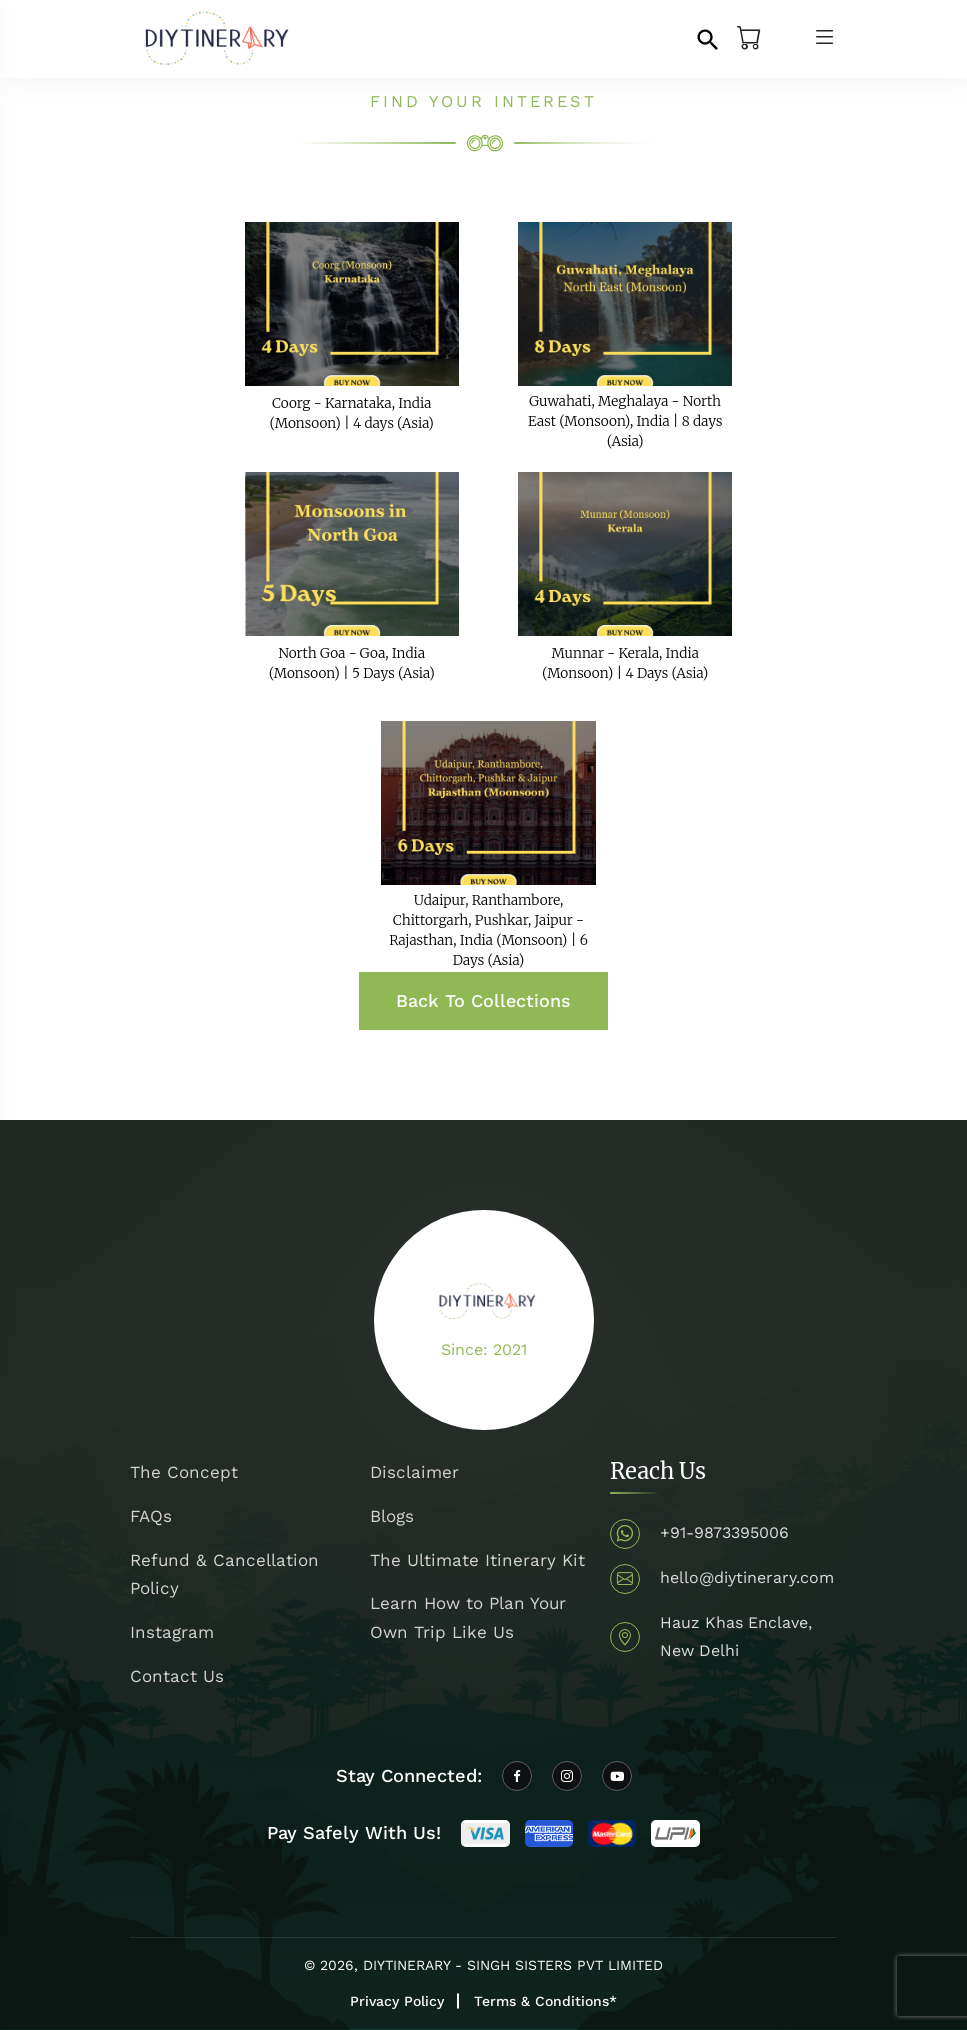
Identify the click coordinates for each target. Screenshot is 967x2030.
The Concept (184, 1472)
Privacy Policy (397, 2001)
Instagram (172, 1632)
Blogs (392, 1516)
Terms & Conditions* (545, 2001)
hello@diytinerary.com (747, 1577)
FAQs (151, 1516)
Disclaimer (414, 1472)
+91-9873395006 (724, 1532)
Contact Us (177, 1676)
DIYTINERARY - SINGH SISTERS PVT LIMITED (513, 1965)
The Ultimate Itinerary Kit (477, 1560)
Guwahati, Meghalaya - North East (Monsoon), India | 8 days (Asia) (625, 421)
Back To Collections (483, 1000)
